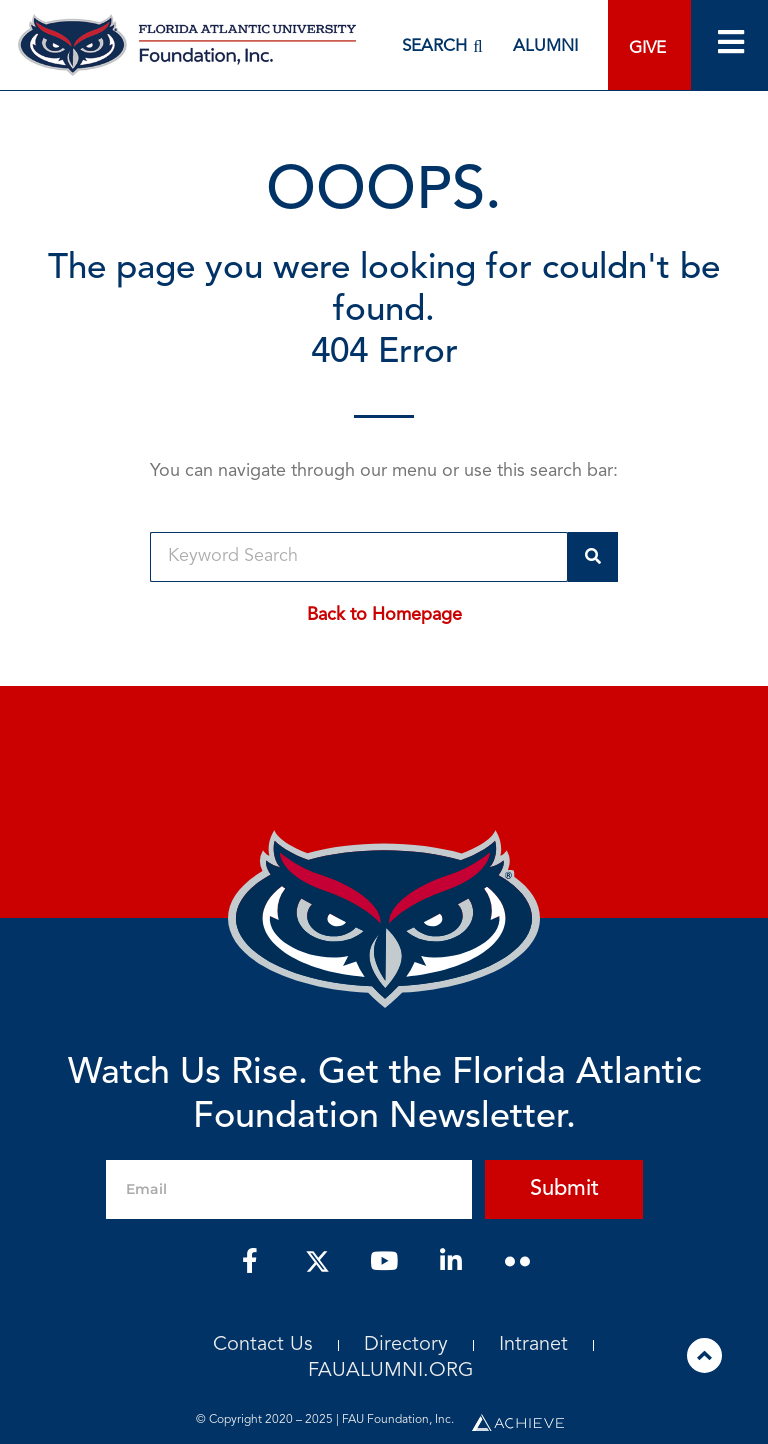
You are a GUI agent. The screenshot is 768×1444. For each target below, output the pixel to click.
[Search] (593, 557)
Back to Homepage (384, 615)
